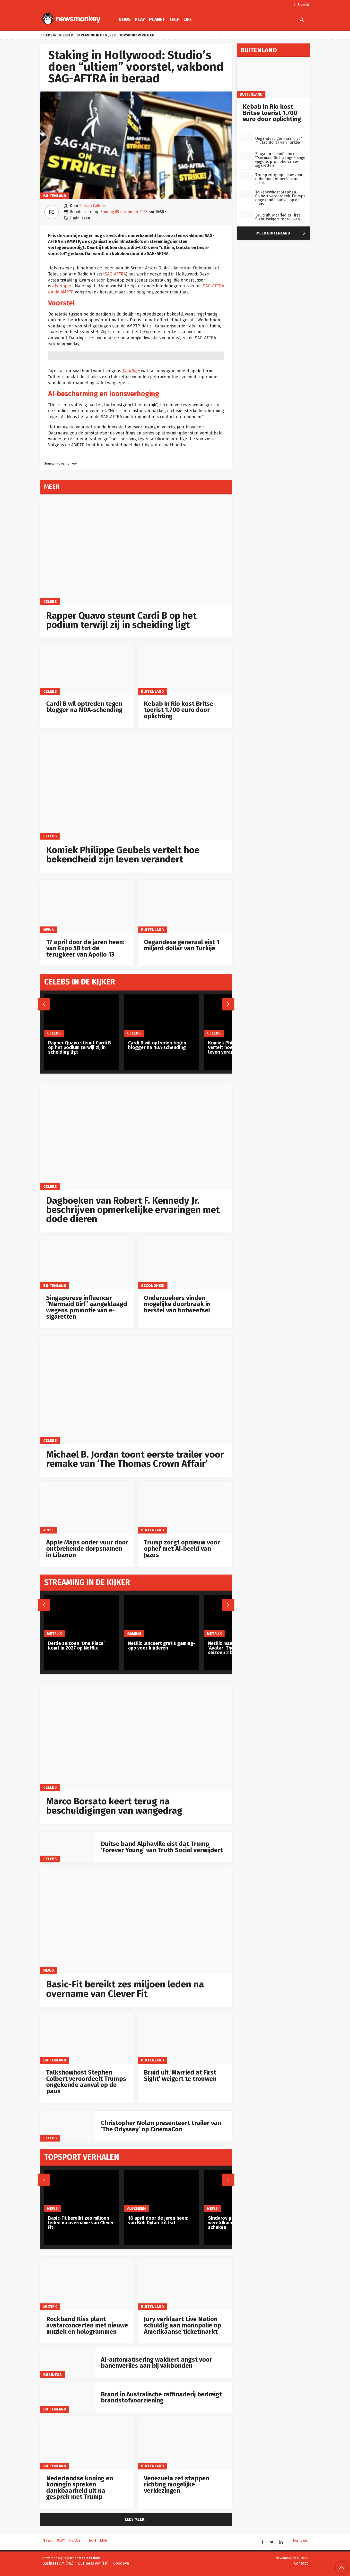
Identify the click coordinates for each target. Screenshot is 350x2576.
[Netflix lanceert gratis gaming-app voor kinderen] (161, 1616)
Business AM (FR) (93, 2563)
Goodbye (121, 2563)
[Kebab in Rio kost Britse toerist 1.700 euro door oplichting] (185, 668)
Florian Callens (92, 205)
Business (52, 2374)
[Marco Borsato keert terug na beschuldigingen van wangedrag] (136, 1737)
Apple (48, 1530)
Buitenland (54, 195)
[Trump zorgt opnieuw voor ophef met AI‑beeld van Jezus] (185, 1507)
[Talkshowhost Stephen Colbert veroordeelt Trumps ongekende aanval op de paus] (87, 2037)
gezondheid (153, 1285)
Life (188, 19)
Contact (301, 2563)
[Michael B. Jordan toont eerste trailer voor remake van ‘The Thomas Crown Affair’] (136, 1390)
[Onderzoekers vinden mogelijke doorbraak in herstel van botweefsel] (185, 1262)
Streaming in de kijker (96, 35)
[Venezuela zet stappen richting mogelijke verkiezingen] (185, 2443)
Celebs (50, 601)
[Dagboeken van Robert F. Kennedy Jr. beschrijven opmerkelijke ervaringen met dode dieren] (136, 1136)
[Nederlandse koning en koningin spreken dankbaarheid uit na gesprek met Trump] (87, 2443)
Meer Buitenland (281, 233)
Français (304, 4)
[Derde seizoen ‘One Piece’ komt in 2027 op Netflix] (81, 1616)
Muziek (50, 2306)
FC (51, 212)
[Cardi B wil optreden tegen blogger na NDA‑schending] (87, 668)
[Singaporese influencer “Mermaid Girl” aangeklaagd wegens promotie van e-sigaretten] (87, 1262)
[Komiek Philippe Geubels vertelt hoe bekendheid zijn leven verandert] (136, 785)
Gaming (134, 1633)
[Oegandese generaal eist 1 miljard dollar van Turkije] (185, 906)
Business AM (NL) (57, 2563)
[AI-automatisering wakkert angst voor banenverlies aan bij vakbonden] (67, 2362)
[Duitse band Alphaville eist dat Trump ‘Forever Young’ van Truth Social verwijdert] (67, 1847)
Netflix (54, 1633)
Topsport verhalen (136, 35)
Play (140, 19)
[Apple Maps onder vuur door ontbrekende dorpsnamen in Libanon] (87, 1507)
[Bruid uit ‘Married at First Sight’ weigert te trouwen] (185, 2037)
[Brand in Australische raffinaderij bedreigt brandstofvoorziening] (67, 2397)
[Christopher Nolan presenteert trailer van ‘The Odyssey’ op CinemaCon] (67, 2126)
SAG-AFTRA (115, 274)
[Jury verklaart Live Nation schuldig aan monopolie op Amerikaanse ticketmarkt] (185, 2284)
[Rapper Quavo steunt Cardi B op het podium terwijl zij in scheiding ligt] (136, 551)
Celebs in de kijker (56, 35)
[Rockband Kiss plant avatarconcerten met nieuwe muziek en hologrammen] (87, 2284)
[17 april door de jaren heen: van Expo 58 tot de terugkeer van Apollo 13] (87, 906)
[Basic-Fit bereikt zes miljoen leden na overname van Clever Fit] (136, 1920)
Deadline (131, 371)
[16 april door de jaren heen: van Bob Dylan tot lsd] (161, 2191)
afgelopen (62, 286)
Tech (174, 19)
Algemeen (136, 2208)
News (125, 19)
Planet (157, 19)
